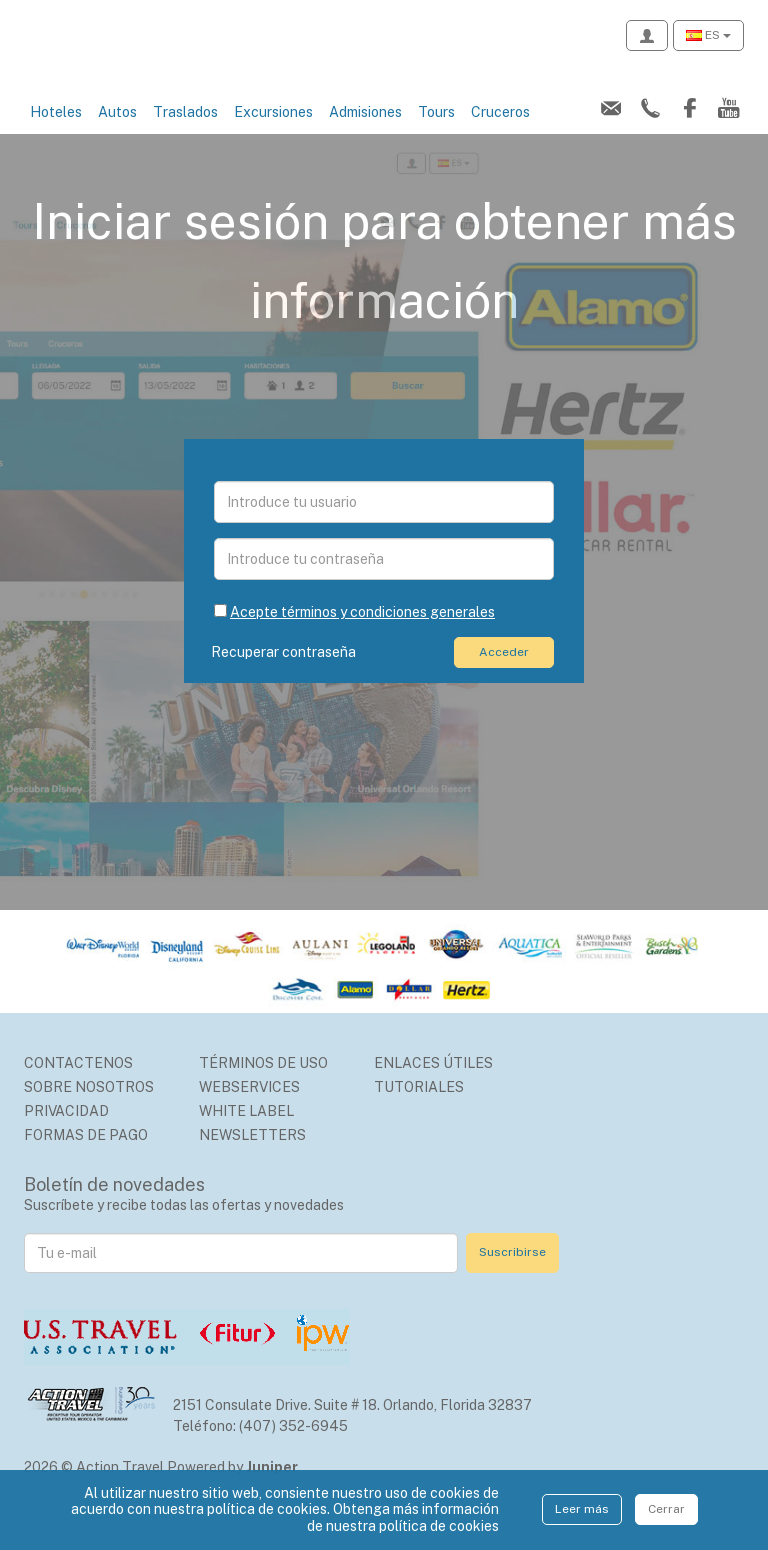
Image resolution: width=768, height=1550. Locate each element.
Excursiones (273, 134)
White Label (246, 1133)
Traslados (185, 134)
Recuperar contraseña (286, 674)
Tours (436, 134)
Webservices (249, 1109)
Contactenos (78, 1085)
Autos (117, 134)
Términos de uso (263, 1085)
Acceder (504, 674)
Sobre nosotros (89, 1109)
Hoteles (56, 134)
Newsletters (252, 1157)
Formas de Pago (86, 1157)
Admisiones (365, 134)
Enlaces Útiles (433, 1085)
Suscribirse (512, 1274)
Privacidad (66, 1133)
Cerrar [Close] (666, 1509)
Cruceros (500, 134)
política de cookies (439, 1526)
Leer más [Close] (582, 1509)
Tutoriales (419, 1109)
